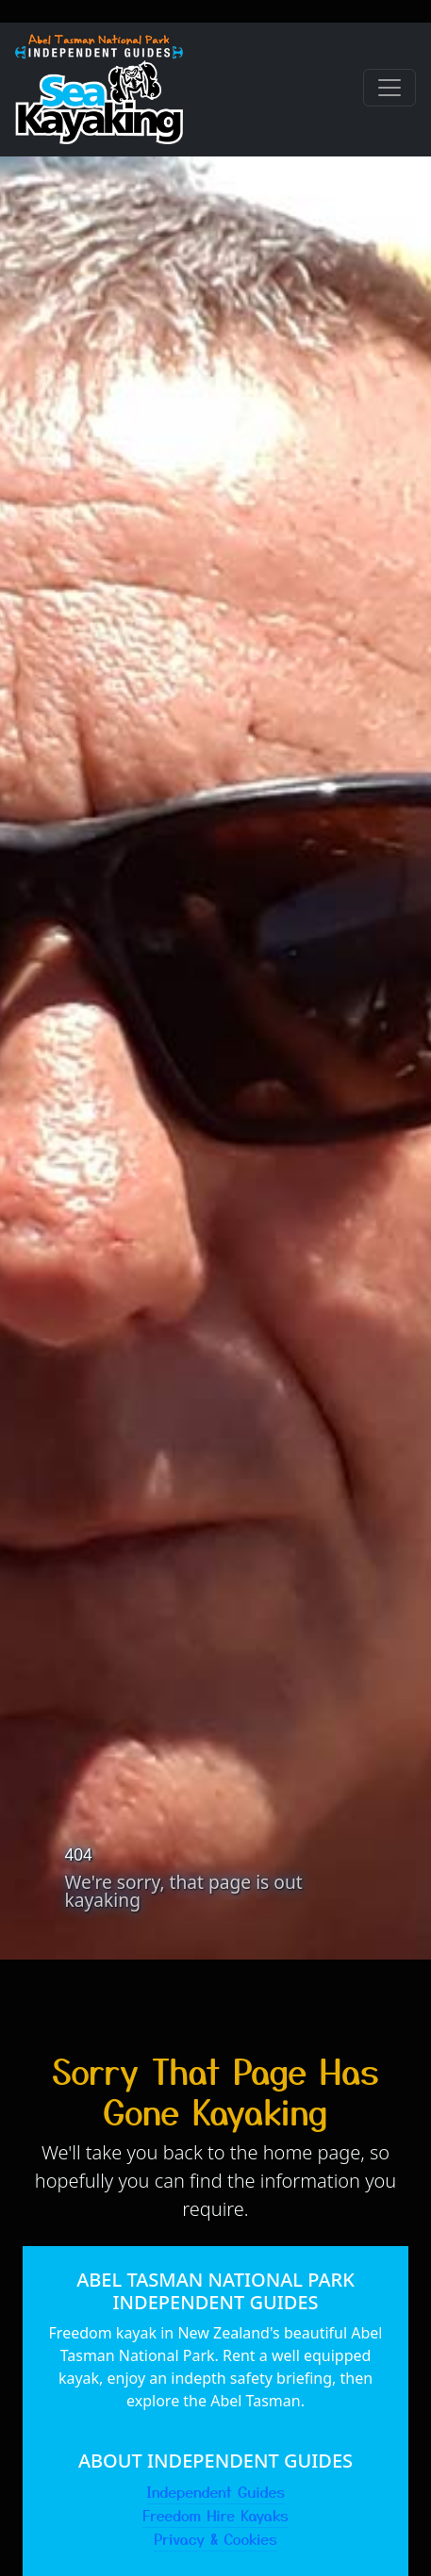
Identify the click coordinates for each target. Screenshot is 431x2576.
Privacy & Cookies (215, 2538)
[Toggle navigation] (389, 88)
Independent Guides (215, 2491)
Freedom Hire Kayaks (215, 2514)
